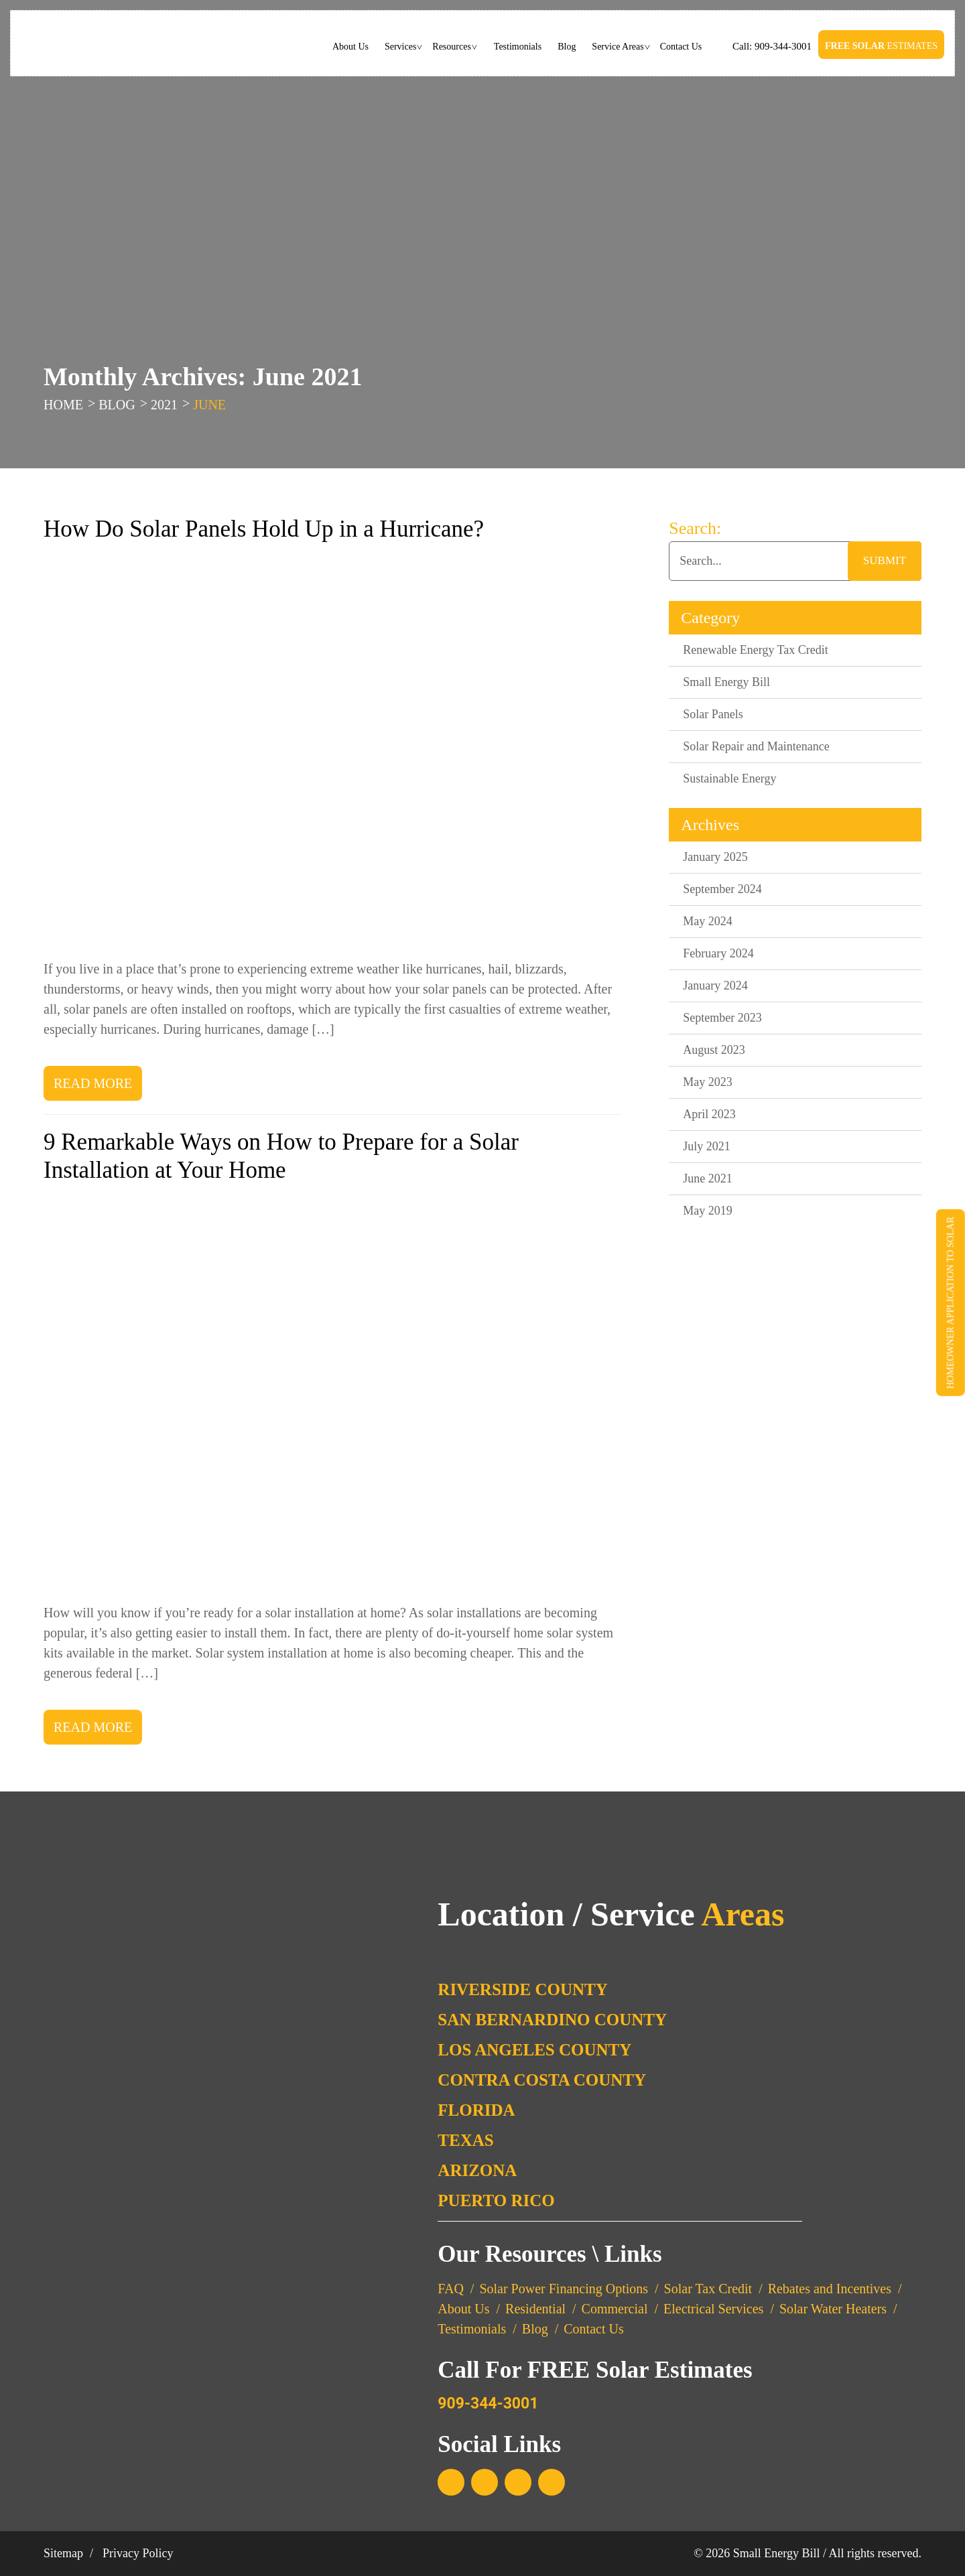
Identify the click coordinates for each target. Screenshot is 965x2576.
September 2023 (722, 1017)
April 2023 (709, 1114)
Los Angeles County (534, 2050)
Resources (451, 47)
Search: (695, 528)
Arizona (477, 2170)
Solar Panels (713, 714)
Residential (535, 2308)
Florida (476, 2110)
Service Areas (617, 47)
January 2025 (715, 857)
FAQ (451, 2288)
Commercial (615, 2308)
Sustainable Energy (729, 778)
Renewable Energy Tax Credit (755, 650)
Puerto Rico (496, 2200)
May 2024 (707, 921)
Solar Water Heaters (833, 2308)
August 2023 (714, 1050)
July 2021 (706, 1146)
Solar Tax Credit (708, 2288)
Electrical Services (713, 2308)
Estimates (881, 46)
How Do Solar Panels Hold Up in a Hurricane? (264, 529)
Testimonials (517, 47)
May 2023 (707, 1082)
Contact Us (681, 47)
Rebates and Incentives (829, 2288)
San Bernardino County (552, 2020)
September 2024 (722, 889)
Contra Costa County (542, 2080)
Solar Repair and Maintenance (756, 746)
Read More (93, 1083)
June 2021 (707, 1178)
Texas (465, 2140)
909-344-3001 (782, 46)
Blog (567, 47)
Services (400, 47)
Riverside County (523, 1989)
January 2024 (715, 985)
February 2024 (718, 953)
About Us (350, 47)
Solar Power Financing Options (563, 2288)
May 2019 (707, 1210)
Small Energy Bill (726, 682)
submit (884, 560)
